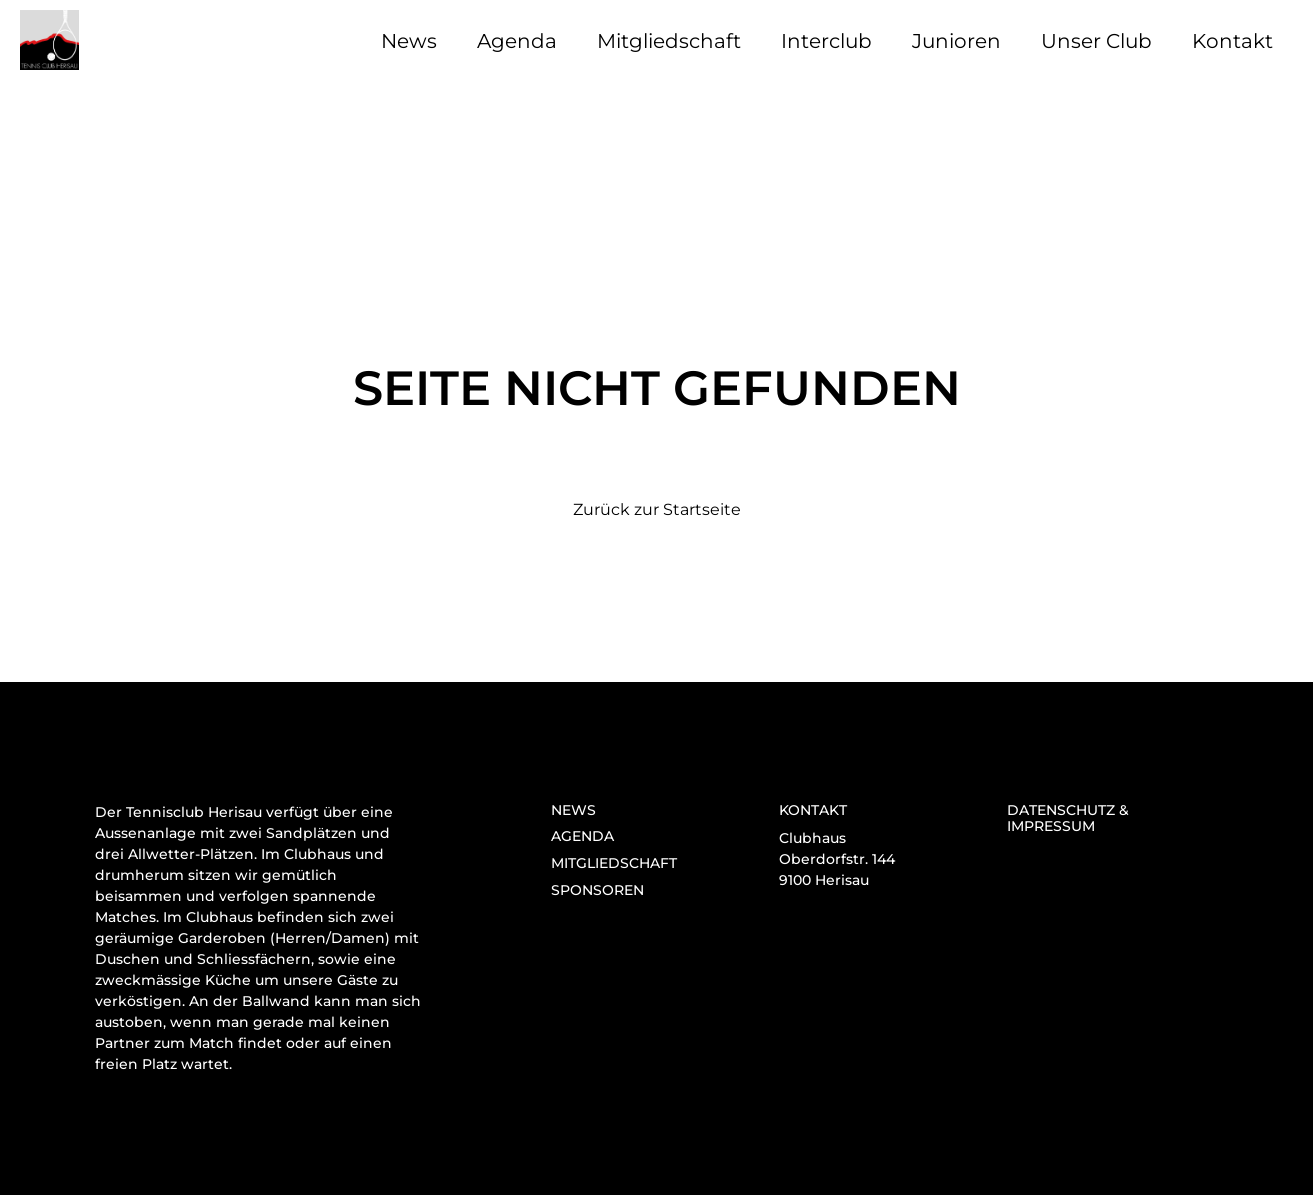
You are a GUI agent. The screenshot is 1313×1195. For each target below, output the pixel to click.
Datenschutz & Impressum (1068, 818)
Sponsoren (597, 890)
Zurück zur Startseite (657, 509)
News (409, 41)
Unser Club (1096, 41)
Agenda (517, 41)
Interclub (826, 41)
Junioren (956, 41)
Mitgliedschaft (669, 41)
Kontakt (1232, 41)
